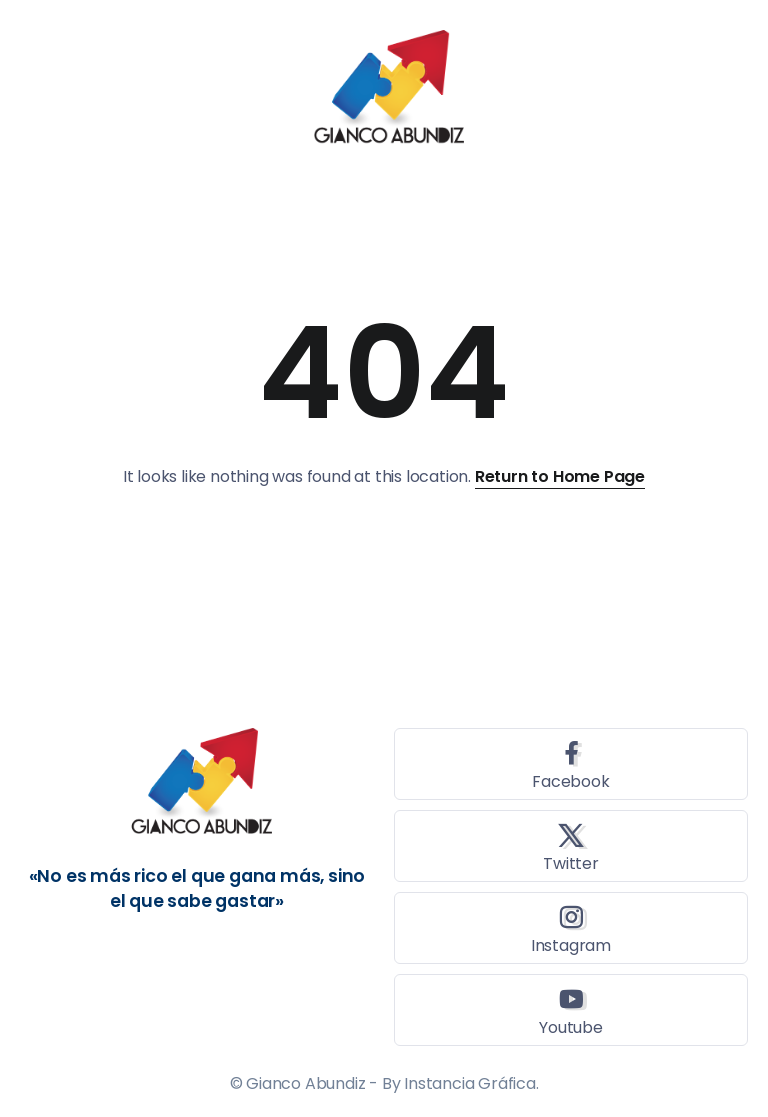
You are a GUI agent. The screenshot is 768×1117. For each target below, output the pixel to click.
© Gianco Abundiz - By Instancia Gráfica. (384, 1083)
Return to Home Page (560, 476)
